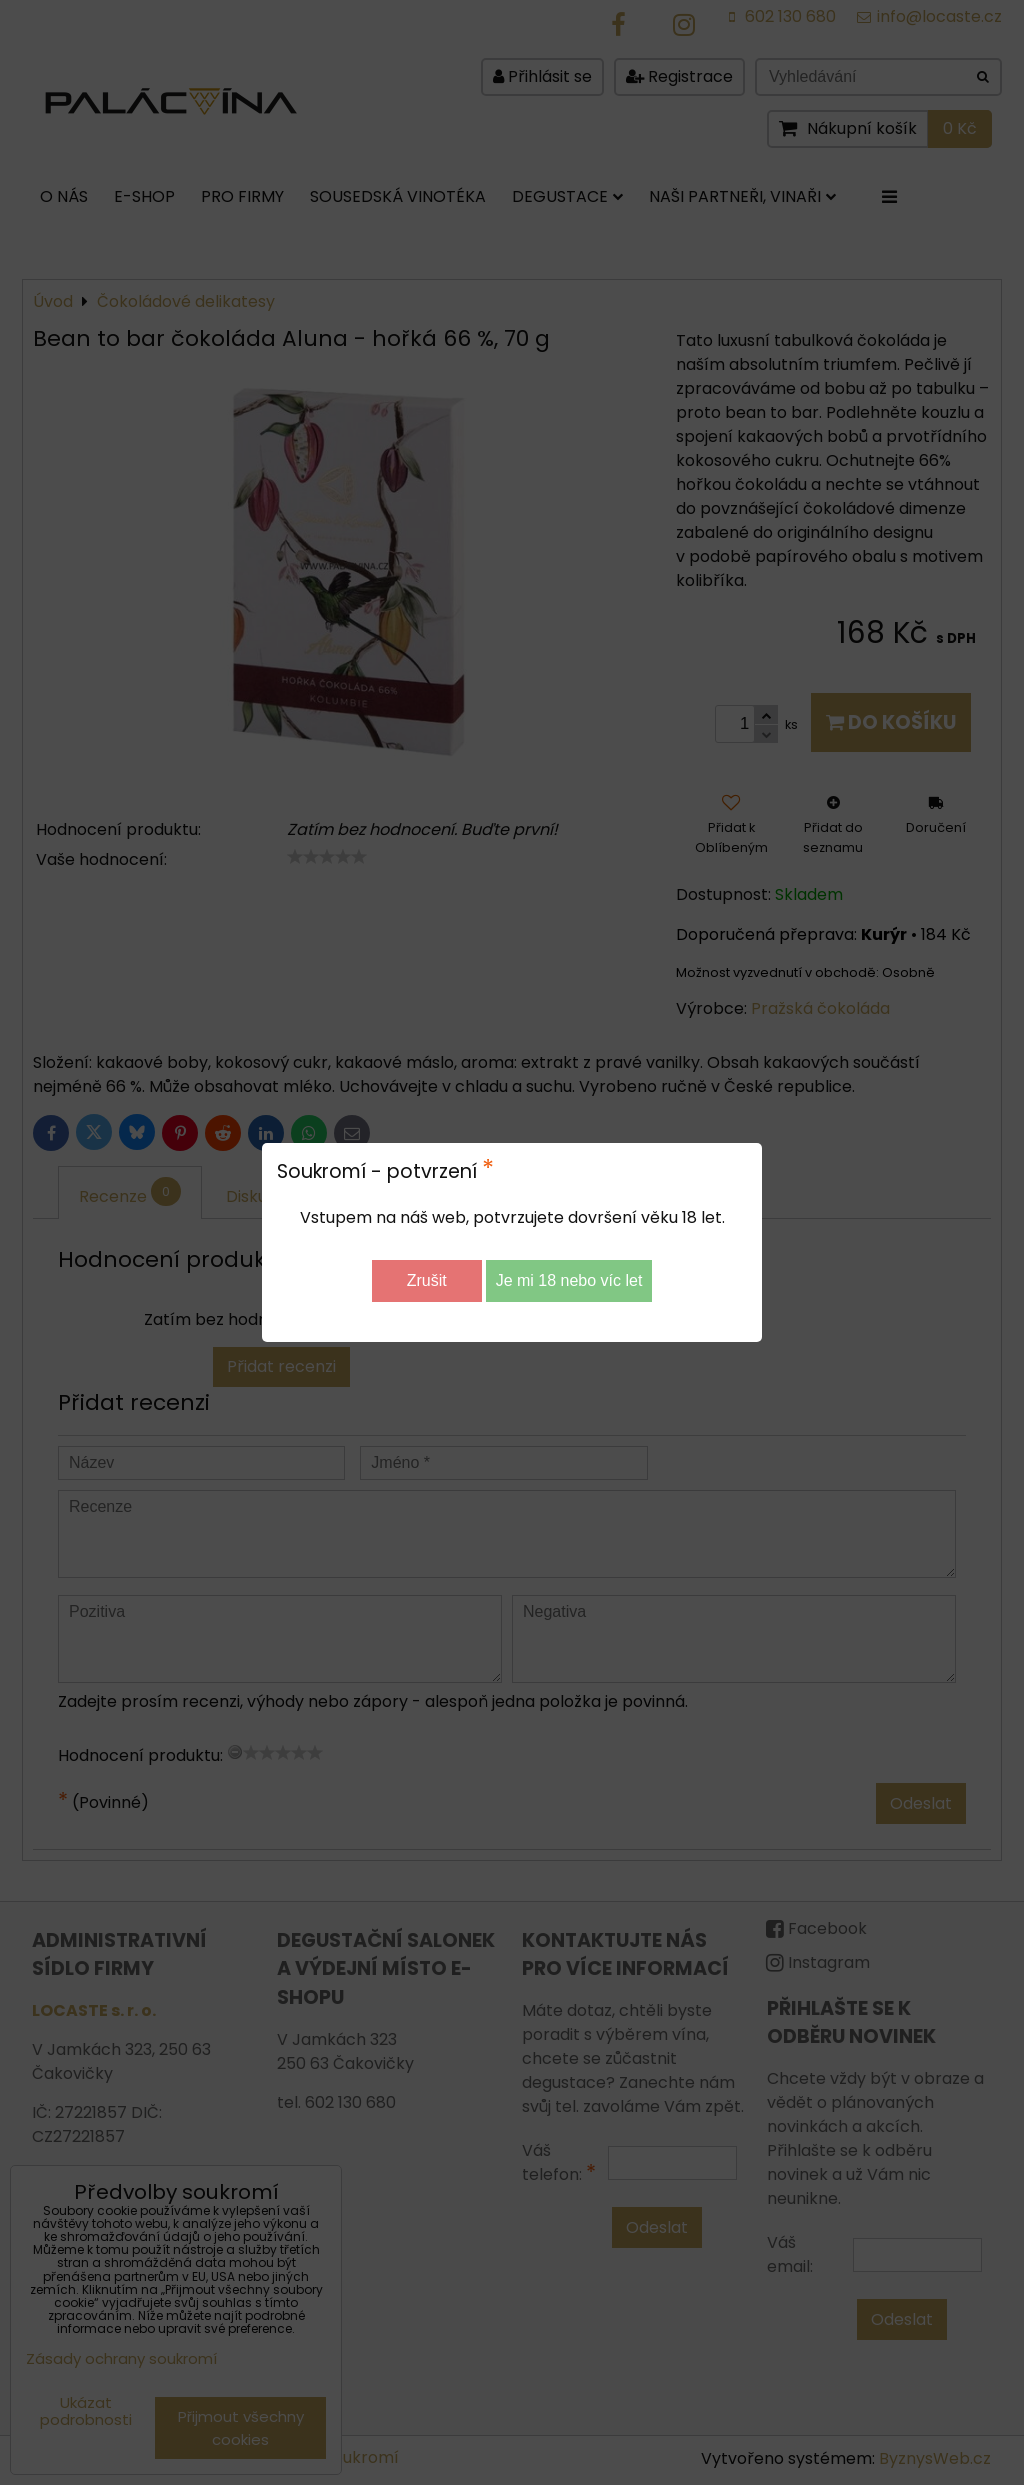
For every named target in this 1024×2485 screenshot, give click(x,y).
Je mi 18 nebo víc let (569, 1280)
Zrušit (427, 1280)
